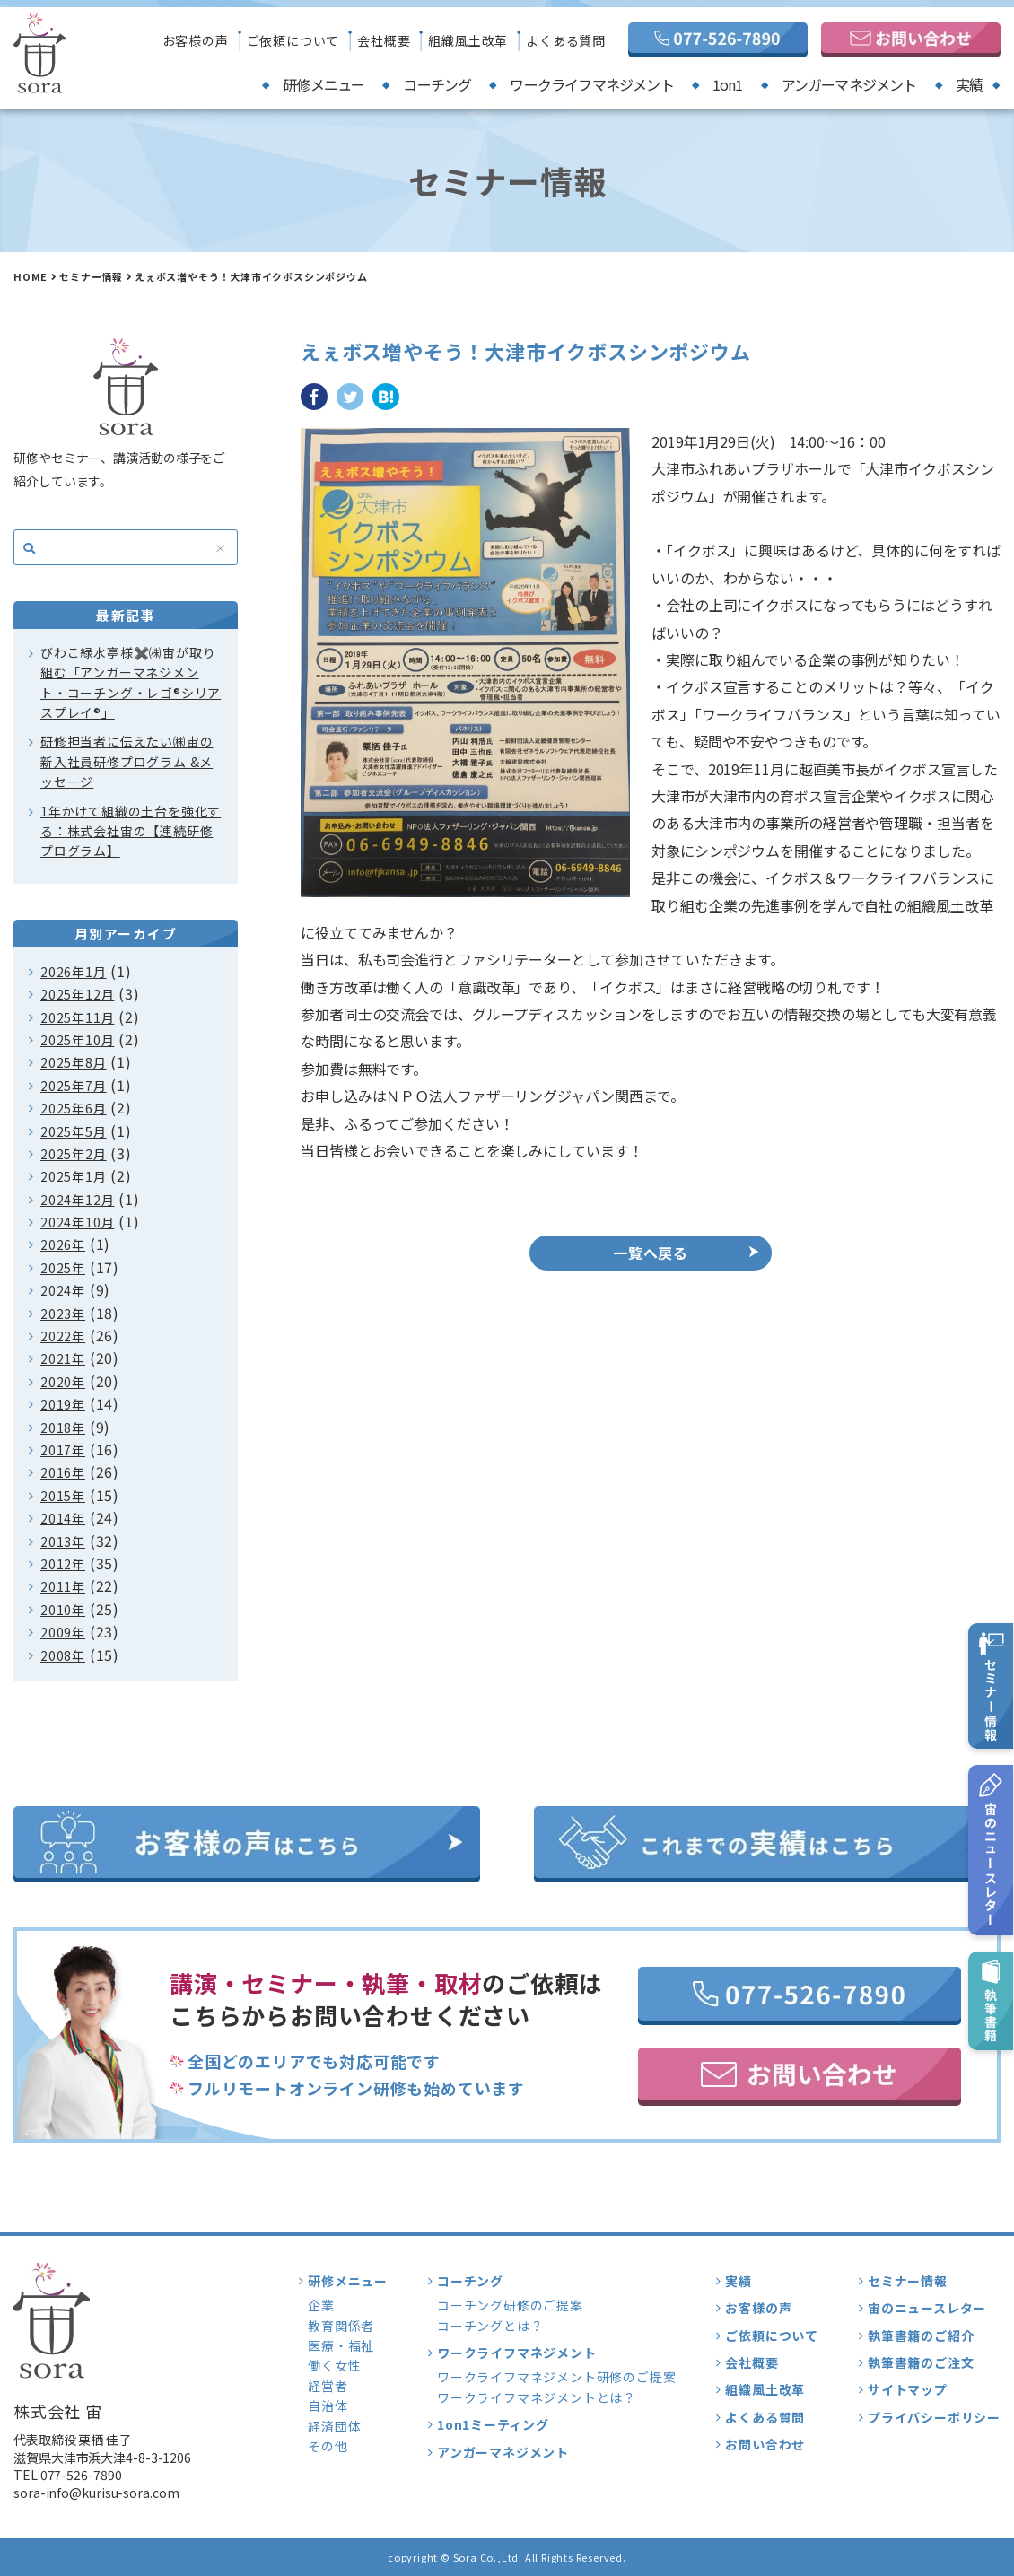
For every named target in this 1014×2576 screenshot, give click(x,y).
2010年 (62, 1610)
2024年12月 (77, 1200)
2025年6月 (73, 1108)
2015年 (62, 1496)
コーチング (437, 84)
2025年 (62, 1268)
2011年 (62, 1586)
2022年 (62, 1336)
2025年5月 (73, 1131)
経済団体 (334, 2426)
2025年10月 (77, 1040)
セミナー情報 (91, 276)
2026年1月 (73, 972)
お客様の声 (195, 40)
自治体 (327, 2405)
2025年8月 (73, 1062)
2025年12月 (77, 994)
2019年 (62, 1404)
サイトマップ (908, 2389)
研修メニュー (323, 84)
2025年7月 (73, 1086)
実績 (969, 84)
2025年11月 (77, 1017)
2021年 (62, 1358)
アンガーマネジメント (849, 84)
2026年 (62, 1244)
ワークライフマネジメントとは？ (536, 2397)
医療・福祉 (341, 2345)
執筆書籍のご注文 (921, 2362)
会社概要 (383, 40)
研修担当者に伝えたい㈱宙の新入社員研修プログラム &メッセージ (126, 761)
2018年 (62, 1427)
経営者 (327, 2386)
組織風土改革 (468, 40)
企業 (321, 2305)
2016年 (62, 1472)
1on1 (727, 84)
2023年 (62, 1314)
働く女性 (334, 2365)
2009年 (62, 1632)
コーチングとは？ (490, 2326)
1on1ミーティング (493, 2424)
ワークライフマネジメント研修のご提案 (556, 2377)
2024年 (62, 1290)
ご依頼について (293, 40)
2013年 (62, 1541)
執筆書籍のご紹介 (921, 2336)
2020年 (62, 1382)
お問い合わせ (765, 2444)
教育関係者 (341, 2326)
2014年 (62, 1518)
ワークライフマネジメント (591, 84)
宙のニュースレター (927, 2308)
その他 (327, 2446)
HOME (30, 276)
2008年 (62, 1655)
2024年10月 (77, 1222)
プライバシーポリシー (934, 2417)
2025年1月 (73, 1176)
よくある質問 (566, 40)
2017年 (62, 1450)
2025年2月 (73, 1154)
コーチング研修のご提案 (510, 2305)
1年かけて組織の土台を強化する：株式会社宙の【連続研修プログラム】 (130, 831)
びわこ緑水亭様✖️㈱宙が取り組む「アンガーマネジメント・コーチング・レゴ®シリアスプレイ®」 (130, 682)
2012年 (62, 1564)
